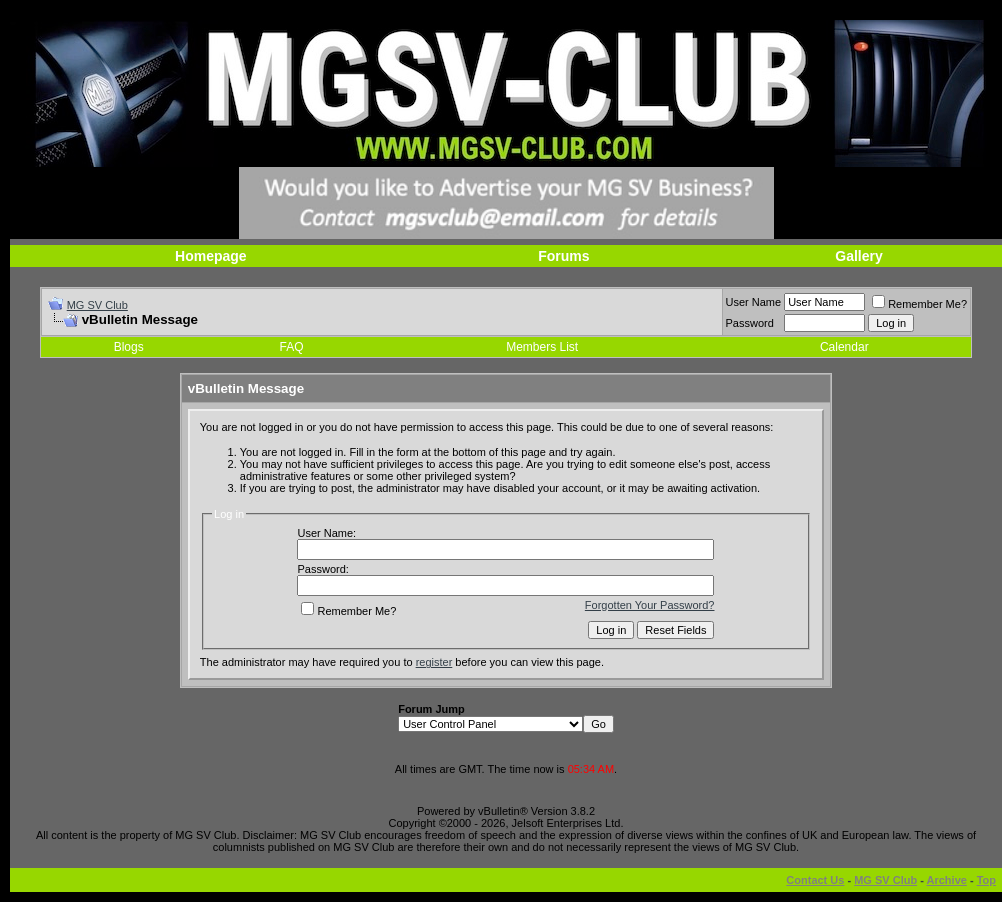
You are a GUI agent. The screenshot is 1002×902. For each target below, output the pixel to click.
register (434, 662)
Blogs (129, 347)
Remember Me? (919, 304)
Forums (563, 256)
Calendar (844, 347)
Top (986, 880)
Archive (947, 880)
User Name (754, 302)
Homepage (211, 256)
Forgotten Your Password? (650, 605)
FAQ (292, 347)
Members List (542, 347)
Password (750, 323)
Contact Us (815, 880)
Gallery (858, 256)
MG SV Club (97, 305)
